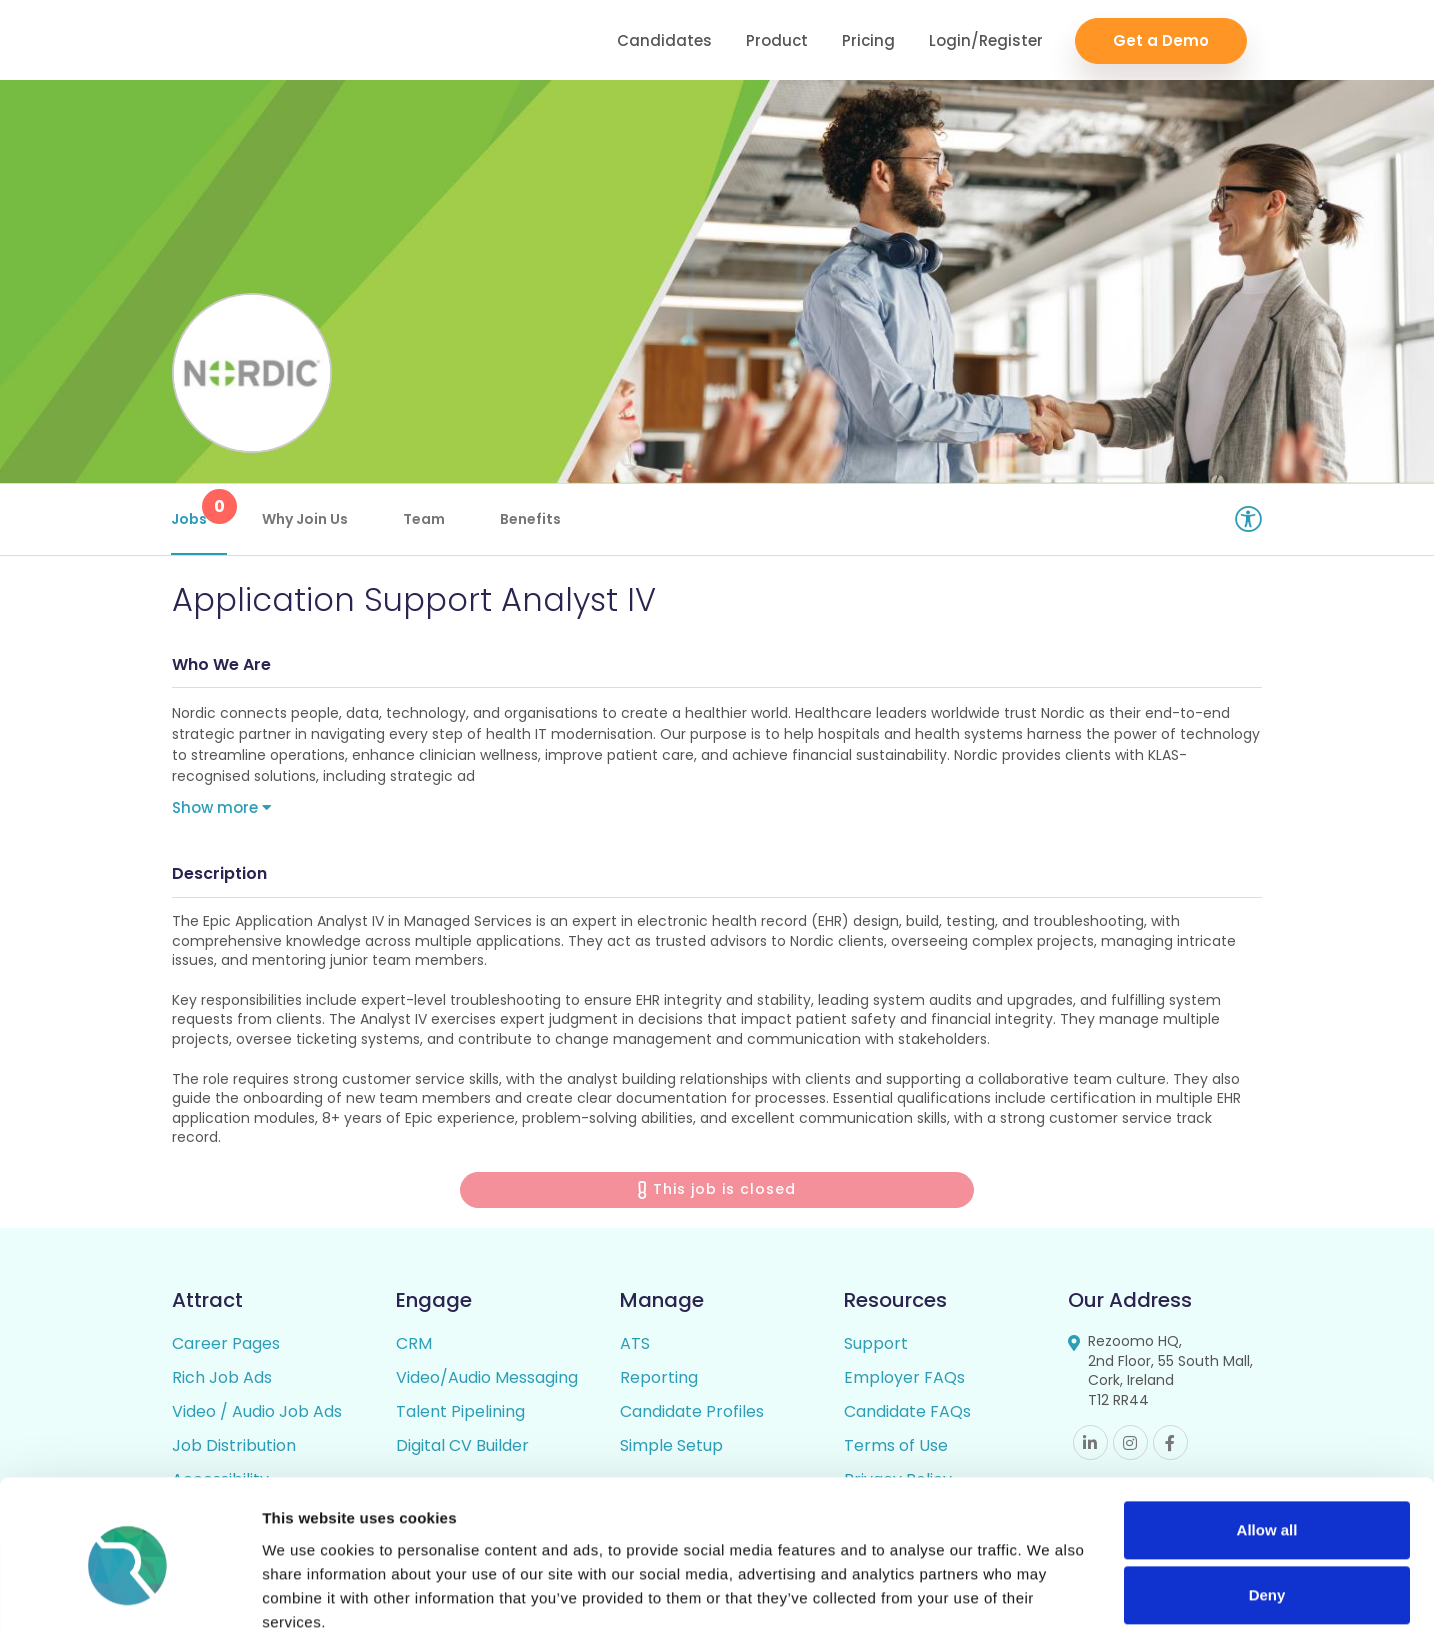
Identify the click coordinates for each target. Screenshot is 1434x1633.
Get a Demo (1161, 40)
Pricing (868, 40)
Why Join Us (306, 519)
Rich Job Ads (222, 1380)
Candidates (664, 40)
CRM (414, 1346)
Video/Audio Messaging (487, 1380)
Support (876, 1346)
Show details (308, 1593)
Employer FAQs (904, 1380)
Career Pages (226, 1346)
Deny (1267, 1511)
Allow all (1267, 1446)
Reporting (659, 1380)
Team (425, 519)
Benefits (531, 519)
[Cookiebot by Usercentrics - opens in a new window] (129, 1594)
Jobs (200, 509)
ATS (635, 1346)
